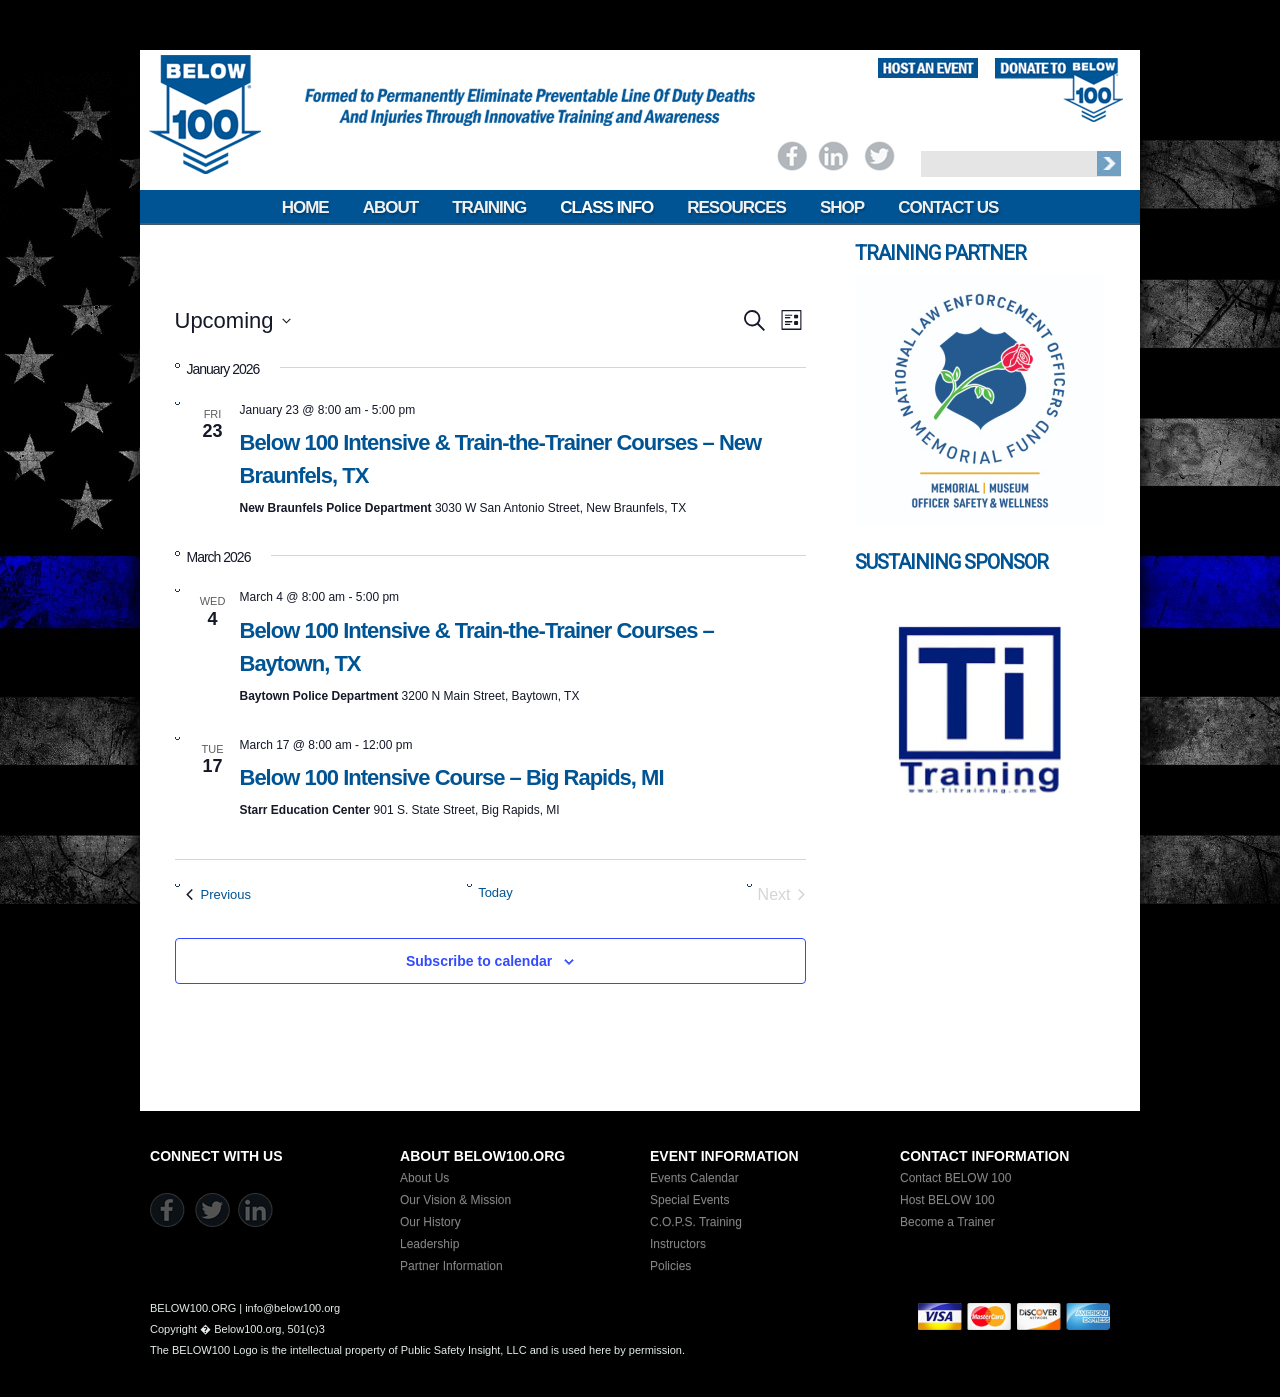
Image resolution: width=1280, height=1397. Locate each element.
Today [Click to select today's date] (495, 892)
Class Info (606, 207)
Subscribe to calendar (479, 961)
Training (489, 207)
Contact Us (948, 207)
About (390, 207)
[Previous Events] (219, 895)
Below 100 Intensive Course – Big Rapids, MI (452, 777)
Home (305, 207)
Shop (842, 207)
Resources (736, 207)
